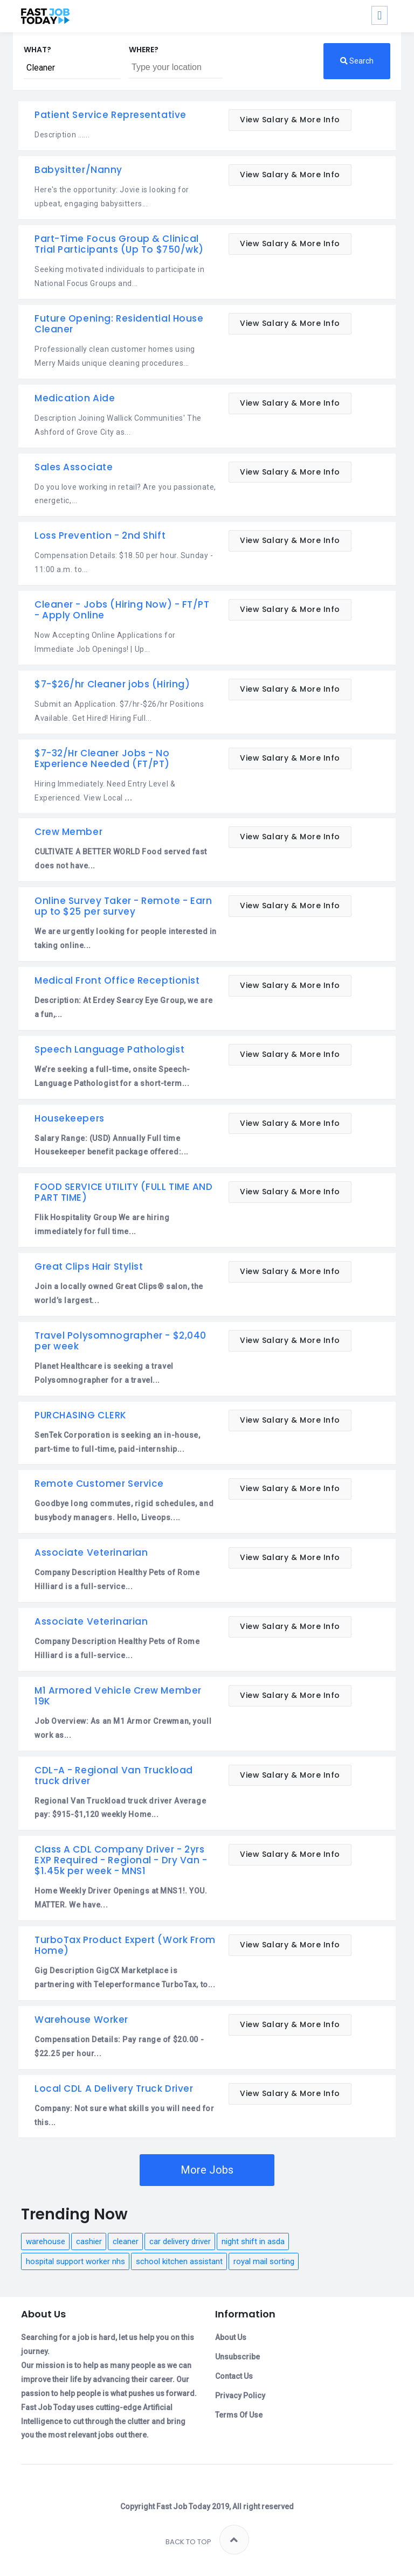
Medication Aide (74, 398)
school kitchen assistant (179, 2261)
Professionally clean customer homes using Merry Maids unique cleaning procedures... (114, 356)
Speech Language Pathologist (109, 1049)
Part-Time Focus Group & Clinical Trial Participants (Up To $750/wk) (119, 244)
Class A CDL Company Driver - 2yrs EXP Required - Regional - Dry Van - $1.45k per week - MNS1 (121, 1860)
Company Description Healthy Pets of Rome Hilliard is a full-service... (116, 1579)
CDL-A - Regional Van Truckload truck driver (113, 1775)
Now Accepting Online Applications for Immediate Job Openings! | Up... (105, 642)
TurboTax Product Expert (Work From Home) (125, 1945)
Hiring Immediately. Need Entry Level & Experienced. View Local (104, 790)
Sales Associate (73, 467)
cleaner (126, 2241)
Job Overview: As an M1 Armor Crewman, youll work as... (122, 1728)
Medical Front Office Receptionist (116, 980)
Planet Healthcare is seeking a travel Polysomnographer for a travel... (104, 1373)
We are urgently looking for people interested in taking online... (125, 938)
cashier (89, 2241)
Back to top (207, 2539)
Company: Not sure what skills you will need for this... (124, 2115)
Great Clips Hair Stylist (88, 1266)
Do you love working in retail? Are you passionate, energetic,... (125, 494)
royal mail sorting (263, 2261)
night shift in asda (253, 2241)
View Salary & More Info (290, 119)
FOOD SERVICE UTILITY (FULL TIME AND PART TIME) (123, 1192)
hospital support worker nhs (75, 2261)
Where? (143, 49)
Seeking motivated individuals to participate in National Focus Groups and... (119, 276)
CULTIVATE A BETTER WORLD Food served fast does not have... (120, 858)
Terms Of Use (239, 2415)
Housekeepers (69, 1118)
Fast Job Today (183, 2506)
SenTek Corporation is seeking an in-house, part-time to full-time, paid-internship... (117, 1442)
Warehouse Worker (81, 2019)
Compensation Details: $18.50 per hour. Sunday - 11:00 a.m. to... (123, 562)
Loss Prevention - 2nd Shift (99, 535)
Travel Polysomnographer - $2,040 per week (120, 1341)
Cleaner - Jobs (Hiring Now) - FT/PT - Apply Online (122, 610)
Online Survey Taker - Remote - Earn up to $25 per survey (123, 906)
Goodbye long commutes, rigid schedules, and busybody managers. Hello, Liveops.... (123, 1510)
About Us (230, 2337)
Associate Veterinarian (91, 1552)
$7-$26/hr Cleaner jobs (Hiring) (112, 684)
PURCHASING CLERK (80, 1415)
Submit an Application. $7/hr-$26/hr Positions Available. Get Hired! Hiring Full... (119, 711)
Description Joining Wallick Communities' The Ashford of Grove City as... (118, 425)
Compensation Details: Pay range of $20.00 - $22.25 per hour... (119, 2046)
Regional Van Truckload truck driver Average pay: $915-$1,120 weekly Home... (120, 1808)
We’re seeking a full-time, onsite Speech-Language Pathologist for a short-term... (112, 1076)
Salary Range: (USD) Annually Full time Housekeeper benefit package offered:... (111, 1145)
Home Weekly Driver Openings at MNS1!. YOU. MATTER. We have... (121, 1897)
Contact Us (234, 2376)
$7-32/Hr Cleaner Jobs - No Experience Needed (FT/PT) (102, 758)
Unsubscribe (237, 2356)
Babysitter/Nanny (78, 169)
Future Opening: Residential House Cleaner (118, 324)
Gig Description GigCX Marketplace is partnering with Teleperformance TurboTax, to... (124, 1977)
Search (357, 61)
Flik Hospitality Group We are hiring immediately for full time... (101, 1224)
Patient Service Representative (110, 114)
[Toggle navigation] (379, 15)
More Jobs (207, 2169)
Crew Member (68, 831)
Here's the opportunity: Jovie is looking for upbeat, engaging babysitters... (111, 196)
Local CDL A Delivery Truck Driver (113, 2088)
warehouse (45, 2241)
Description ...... (61, 134)
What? (37, 49)
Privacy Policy (240, 2395)
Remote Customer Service (99, 1483)
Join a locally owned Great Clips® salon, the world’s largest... (118, 1293)
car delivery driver (180, 2241)
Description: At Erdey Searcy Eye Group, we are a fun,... (123, 1007)
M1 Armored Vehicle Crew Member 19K (118, 1696)
